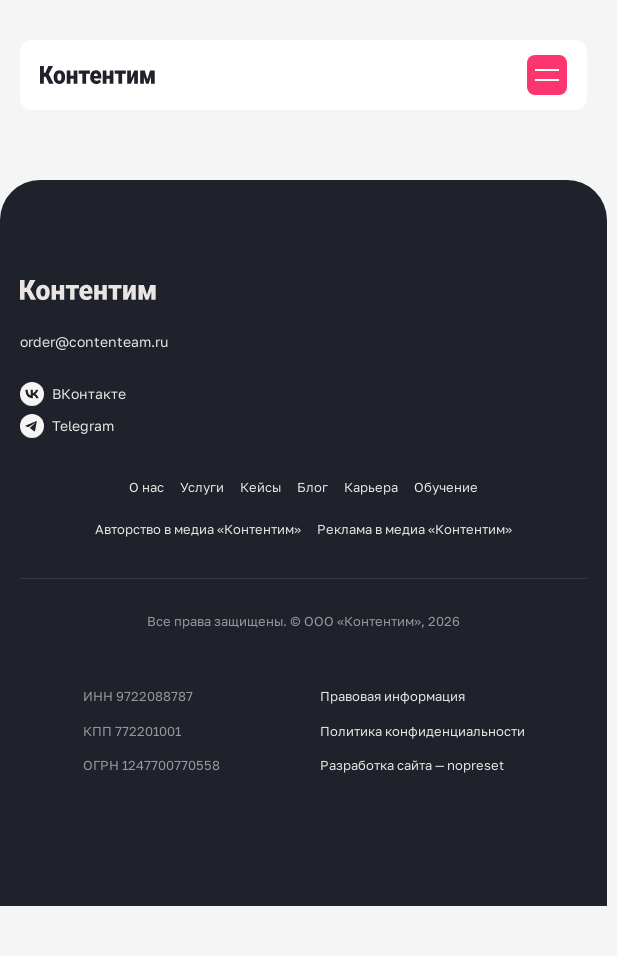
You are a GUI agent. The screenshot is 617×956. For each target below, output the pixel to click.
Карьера (371, 487)
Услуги (202, 487)
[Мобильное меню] (547, 75)
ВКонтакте (73, 394)
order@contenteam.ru (94, 341)
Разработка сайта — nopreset (412, 765)
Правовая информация (392, 696)
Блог (312, 487)
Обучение (446, 487)
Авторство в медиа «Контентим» (198, 529)
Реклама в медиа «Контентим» (414, 529)
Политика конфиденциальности (422, 731)
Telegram (67, 426)
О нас (146, 487)
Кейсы (260, 487)
